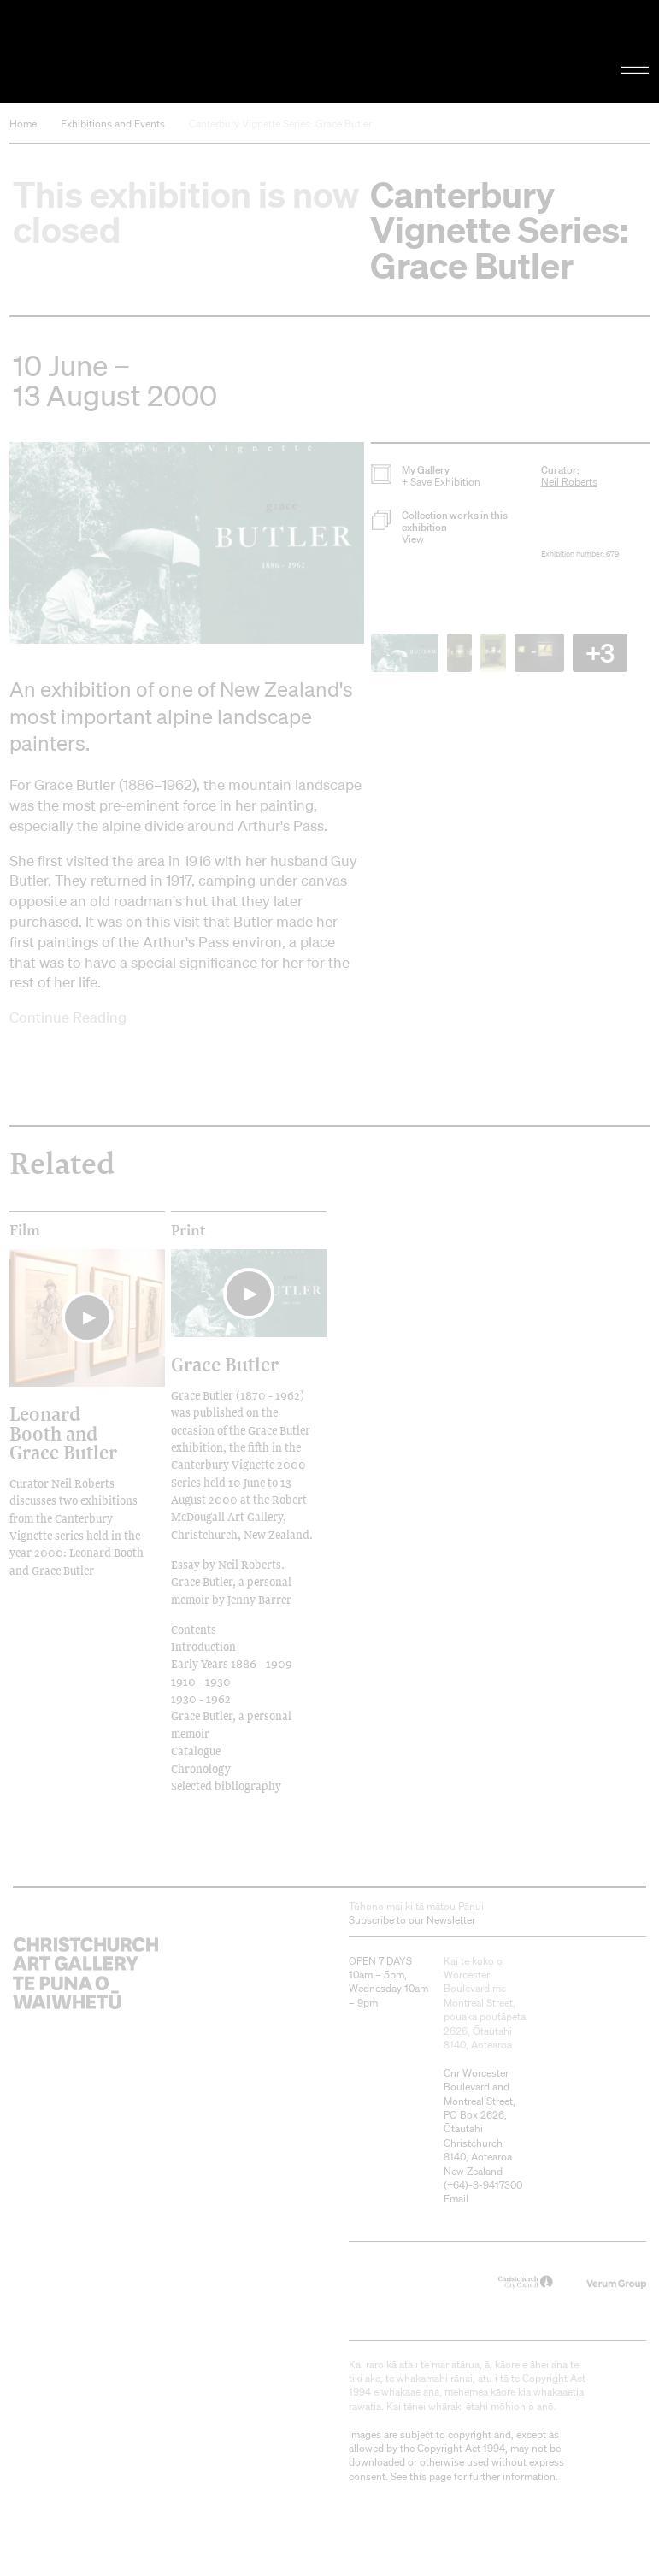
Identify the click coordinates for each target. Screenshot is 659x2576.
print (188, 1230)
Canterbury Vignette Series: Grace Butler (280, 123)
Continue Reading (68, 1017)
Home (23, 123)
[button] (186, 543)
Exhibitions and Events (113, 123)
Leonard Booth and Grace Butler (63, 1433)
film (24, 1230)
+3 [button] (600, 652)
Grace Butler (225, 1364)
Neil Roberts (569, 482)
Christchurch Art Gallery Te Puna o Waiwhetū (111, 51)
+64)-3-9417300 (484, 2185)
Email (456, 2198)
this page (430, 2476)
